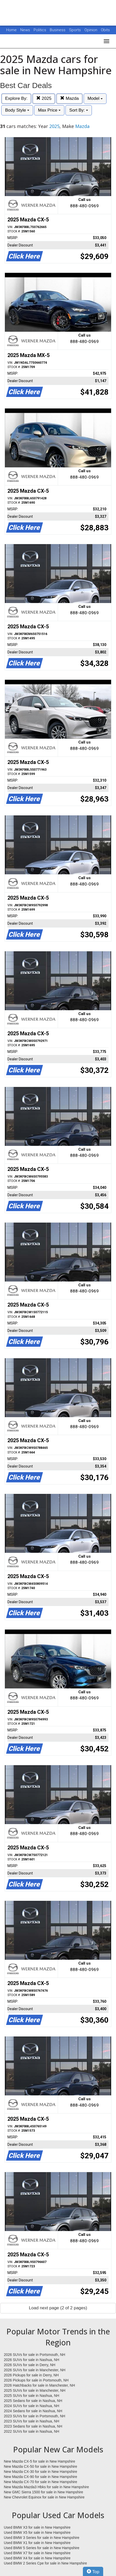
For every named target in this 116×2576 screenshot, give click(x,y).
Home (11, 30)
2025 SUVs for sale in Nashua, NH (31, 2396)
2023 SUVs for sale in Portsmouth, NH (34, 2416)
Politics (40, 30)
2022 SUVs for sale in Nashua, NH (31, 2431)
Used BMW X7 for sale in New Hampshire (37, 2553)
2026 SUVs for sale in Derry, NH (29, 2365)
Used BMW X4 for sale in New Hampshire (37, 2558)
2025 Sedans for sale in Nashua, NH (33, 2401)
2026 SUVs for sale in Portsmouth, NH (34, 2355)
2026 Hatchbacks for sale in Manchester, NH (39, 2385)
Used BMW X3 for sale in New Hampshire (37, 2527)
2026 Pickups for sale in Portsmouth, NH (36, 2380)
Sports (75, 30)
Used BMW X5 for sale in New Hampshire (37, 2532)
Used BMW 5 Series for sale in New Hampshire (41, 2548)
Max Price (49, 110)
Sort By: (78, 110)
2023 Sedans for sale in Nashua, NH (33, 2426)
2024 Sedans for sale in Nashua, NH (33, 2411)
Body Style (17, 110)
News (25, 30)
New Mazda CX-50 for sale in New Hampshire (40, 2466)
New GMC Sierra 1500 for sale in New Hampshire (43, 2492)
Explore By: (16, 98)
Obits (105, 30)
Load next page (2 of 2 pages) (58, 2307)
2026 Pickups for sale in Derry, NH (31, 2375)
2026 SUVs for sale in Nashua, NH (31, 2360)
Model (95, 98)
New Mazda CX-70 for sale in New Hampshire (40, 2482)
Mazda (69, 98)
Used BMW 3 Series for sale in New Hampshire (41, 2538)
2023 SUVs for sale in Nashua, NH (31, 2421)
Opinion (91, 30)
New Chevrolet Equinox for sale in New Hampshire (44, 2497)
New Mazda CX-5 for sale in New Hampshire (39, 2461)
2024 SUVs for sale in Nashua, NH (31, 2406)
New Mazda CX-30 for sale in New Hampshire (40, 2472)
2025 (44, 98)
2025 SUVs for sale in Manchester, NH (34, 2390)
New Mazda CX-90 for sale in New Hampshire (40, 2477)
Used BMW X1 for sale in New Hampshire (37, 2543)
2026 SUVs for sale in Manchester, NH (34, 2370)
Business (58, 30)
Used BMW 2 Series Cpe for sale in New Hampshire (45, 2563)
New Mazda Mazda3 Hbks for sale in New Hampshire (46, 2487)
